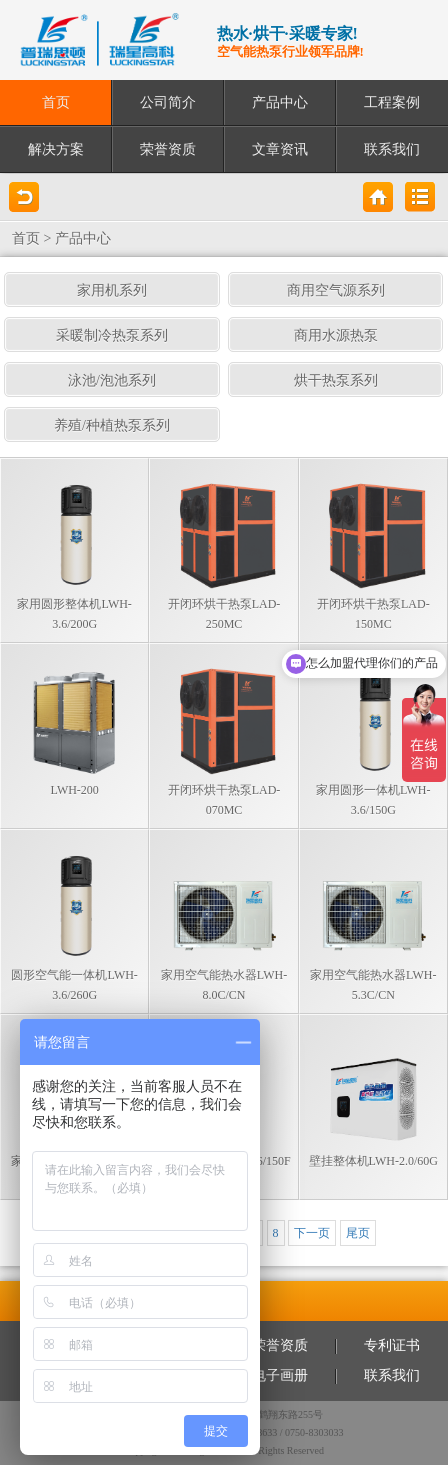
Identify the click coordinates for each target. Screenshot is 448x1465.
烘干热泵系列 (336, 380)
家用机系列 (112, 290)
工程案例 (392, 102)
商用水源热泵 (336, 335)
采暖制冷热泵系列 (112, 335)
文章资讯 (280, 149)
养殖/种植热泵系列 (112, 425)
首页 (56, 102)
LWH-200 (74, 790)
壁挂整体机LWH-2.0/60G (373, 1161)
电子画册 (280, 1375)
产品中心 (280, 102)
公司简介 (168, 102)
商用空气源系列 (336, 290)
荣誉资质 (168, 149)
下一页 (312, 1233)
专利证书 (392, 1345)
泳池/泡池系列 (112, 380)
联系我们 (392, 149)
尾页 (358, 1233)
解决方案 (56, 149)
